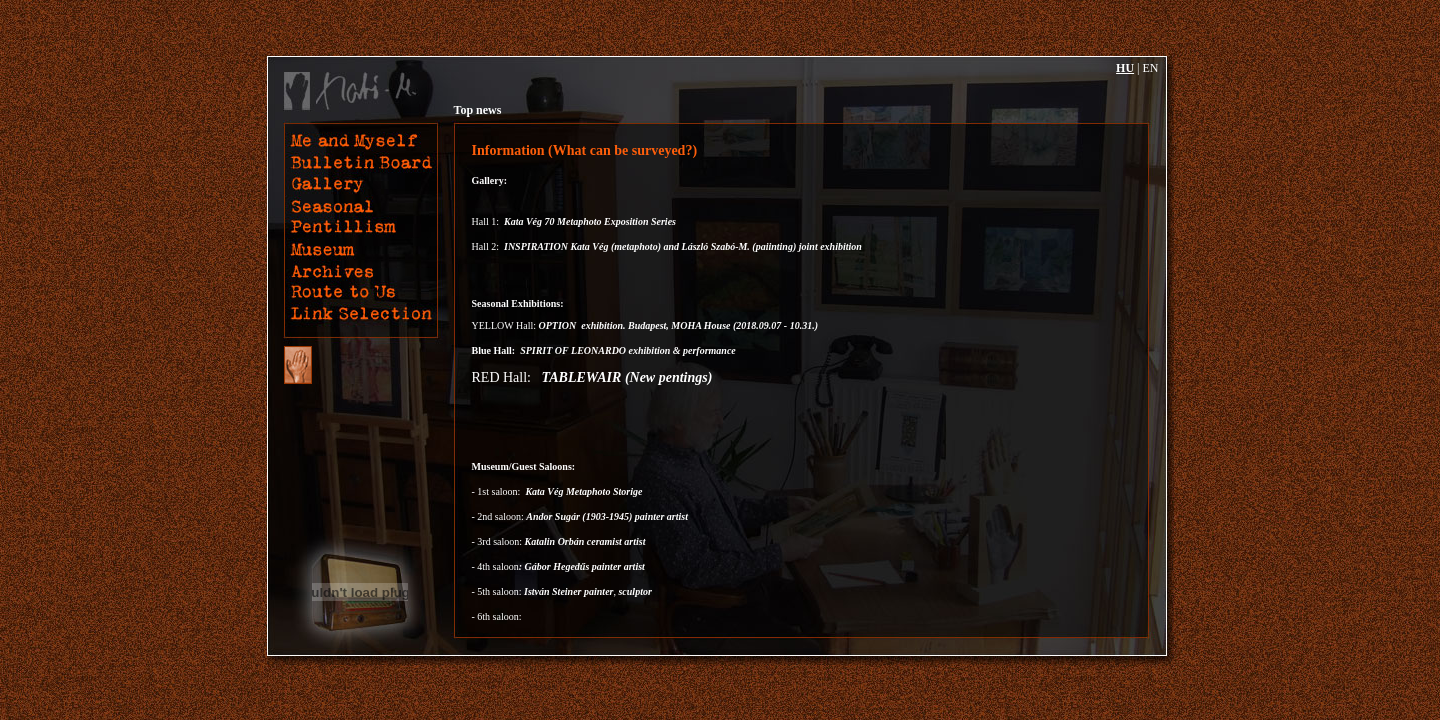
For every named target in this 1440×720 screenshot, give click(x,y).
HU (1125, 68)
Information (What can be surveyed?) (585, 150)
